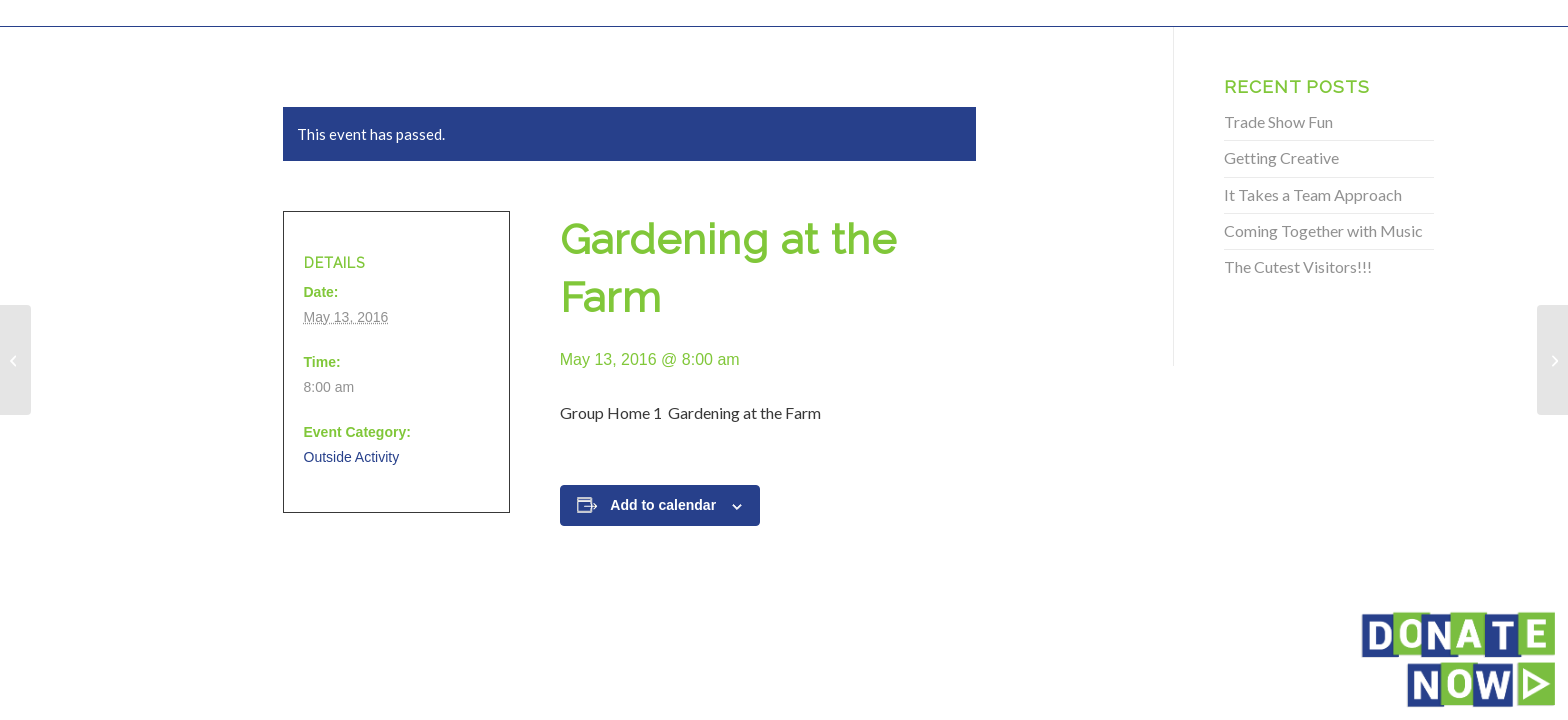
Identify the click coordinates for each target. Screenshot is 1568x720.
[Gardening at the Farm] (15, 360)
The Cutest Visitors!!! (1298, 266)
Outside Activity (352, 457)
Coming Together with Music (1323, 230)
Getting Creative (1281, 157)
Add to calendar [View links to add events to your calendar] (663, 505)
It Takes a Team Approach (1313, 194)
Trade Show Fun (1278, 121)
